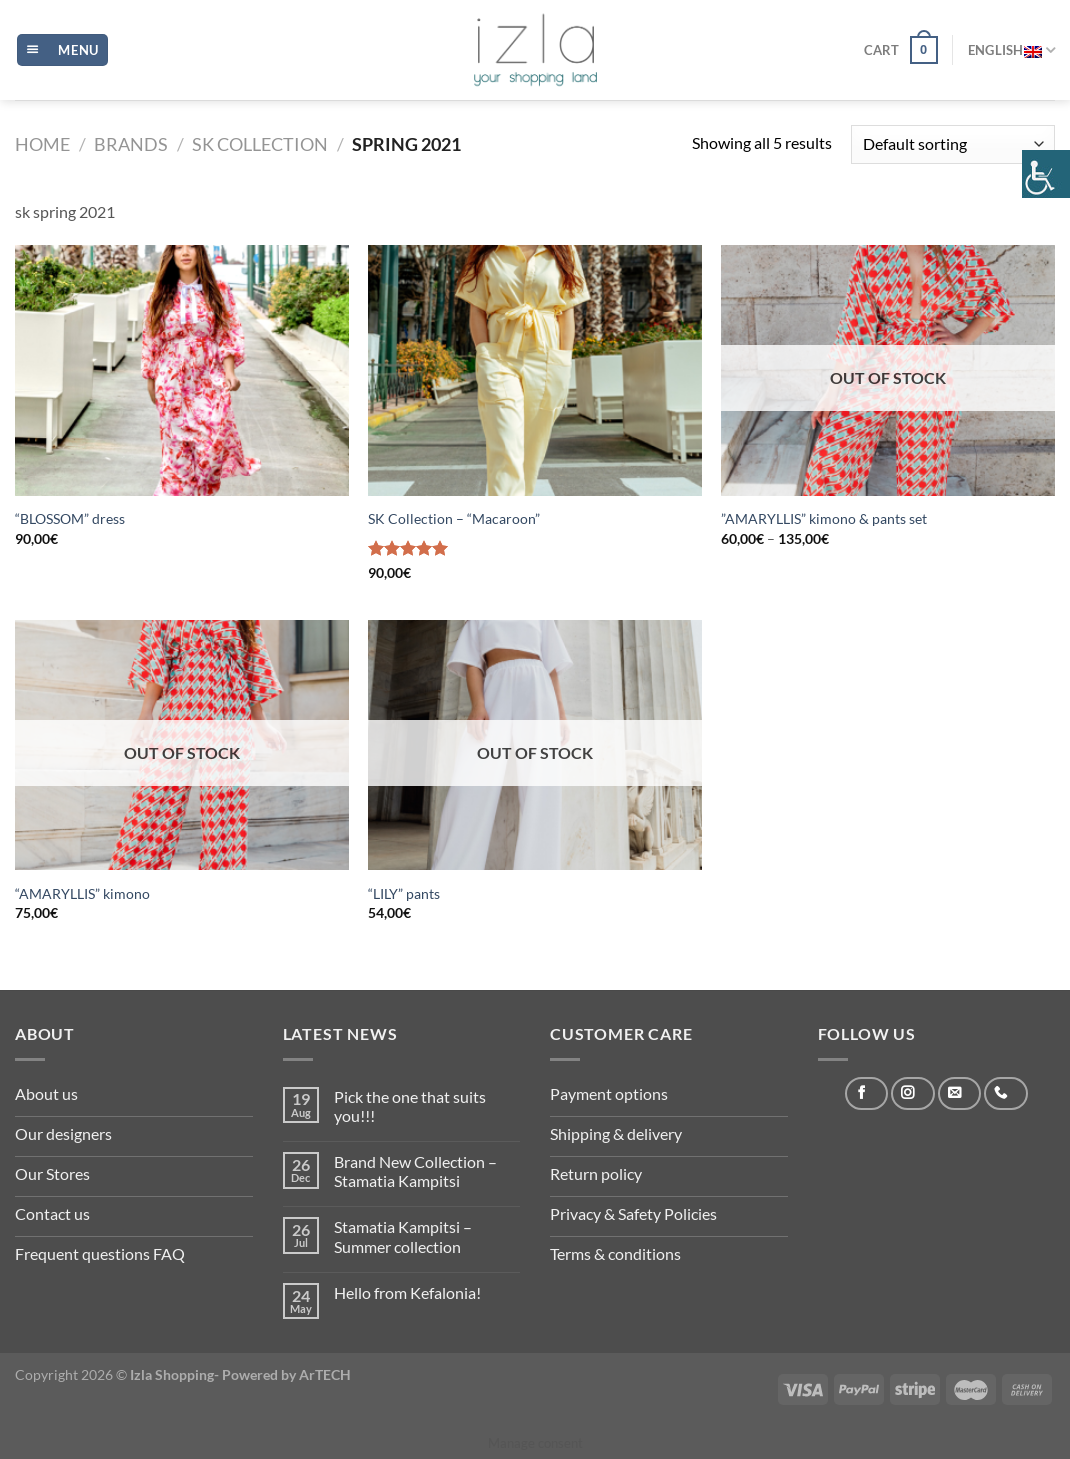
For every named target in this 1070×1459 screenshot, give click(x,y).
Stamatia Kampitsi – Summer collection (403, 1236)
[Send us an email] (959, 1093)
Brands (131, 144)
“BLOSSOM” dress (70, 518)
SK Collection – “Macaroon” (454, 518)
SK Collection (260, 144)
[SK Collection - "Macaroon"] (535, 370)
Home (42, 144)
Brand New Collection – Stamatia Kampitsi (415, 1171)
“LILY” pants (404, 893)
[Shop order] (953, 144)
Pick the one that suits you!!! (410, 1106)
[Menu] (62, 50)
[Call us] (1005, 1093)
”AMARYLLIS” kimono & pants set (824, 518)
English (1011, 50)
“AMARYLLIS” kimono (82, 893)
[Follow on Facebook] (866, 1093)
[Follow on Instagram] (912, 1093)
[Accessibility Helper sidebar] (1046, 174)
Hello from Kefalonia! (407, 1292)
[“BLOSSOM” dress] (182, 370)
